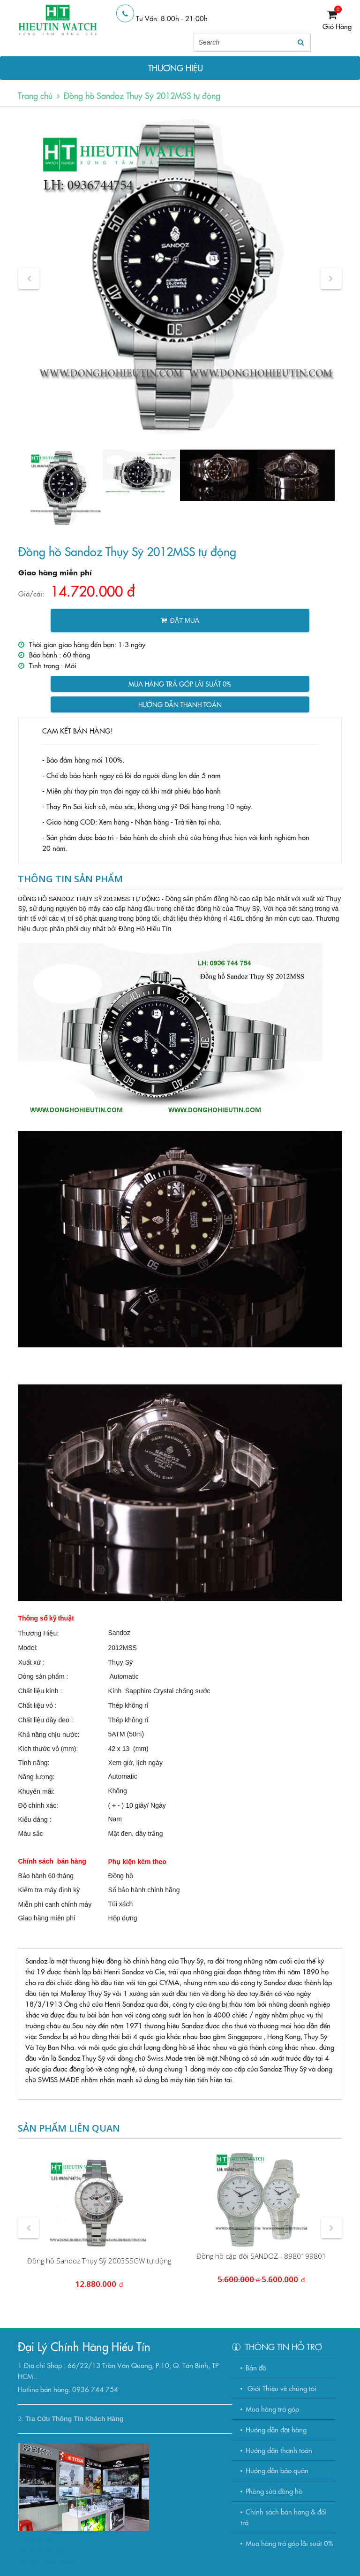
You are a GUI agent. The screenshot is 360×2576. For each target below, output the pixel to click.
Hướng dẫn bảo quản (277, 2470)
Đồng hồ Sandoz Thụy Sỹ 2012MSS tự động (142, 95)
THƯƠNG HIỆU (175, 68)
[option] (179, 278)
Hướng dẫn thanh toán (180, 704)
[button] (28, 278)
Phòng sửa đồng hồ (274, 2491)
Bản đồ (256, 2367)
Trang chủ (35, 95)
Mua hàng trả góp (272, 2409)
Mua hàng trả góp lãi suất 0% (179, 683)
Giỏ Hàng (337, 26)
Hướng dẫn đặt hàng (276, 2429)
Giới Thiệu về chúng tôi (281, 2388)
